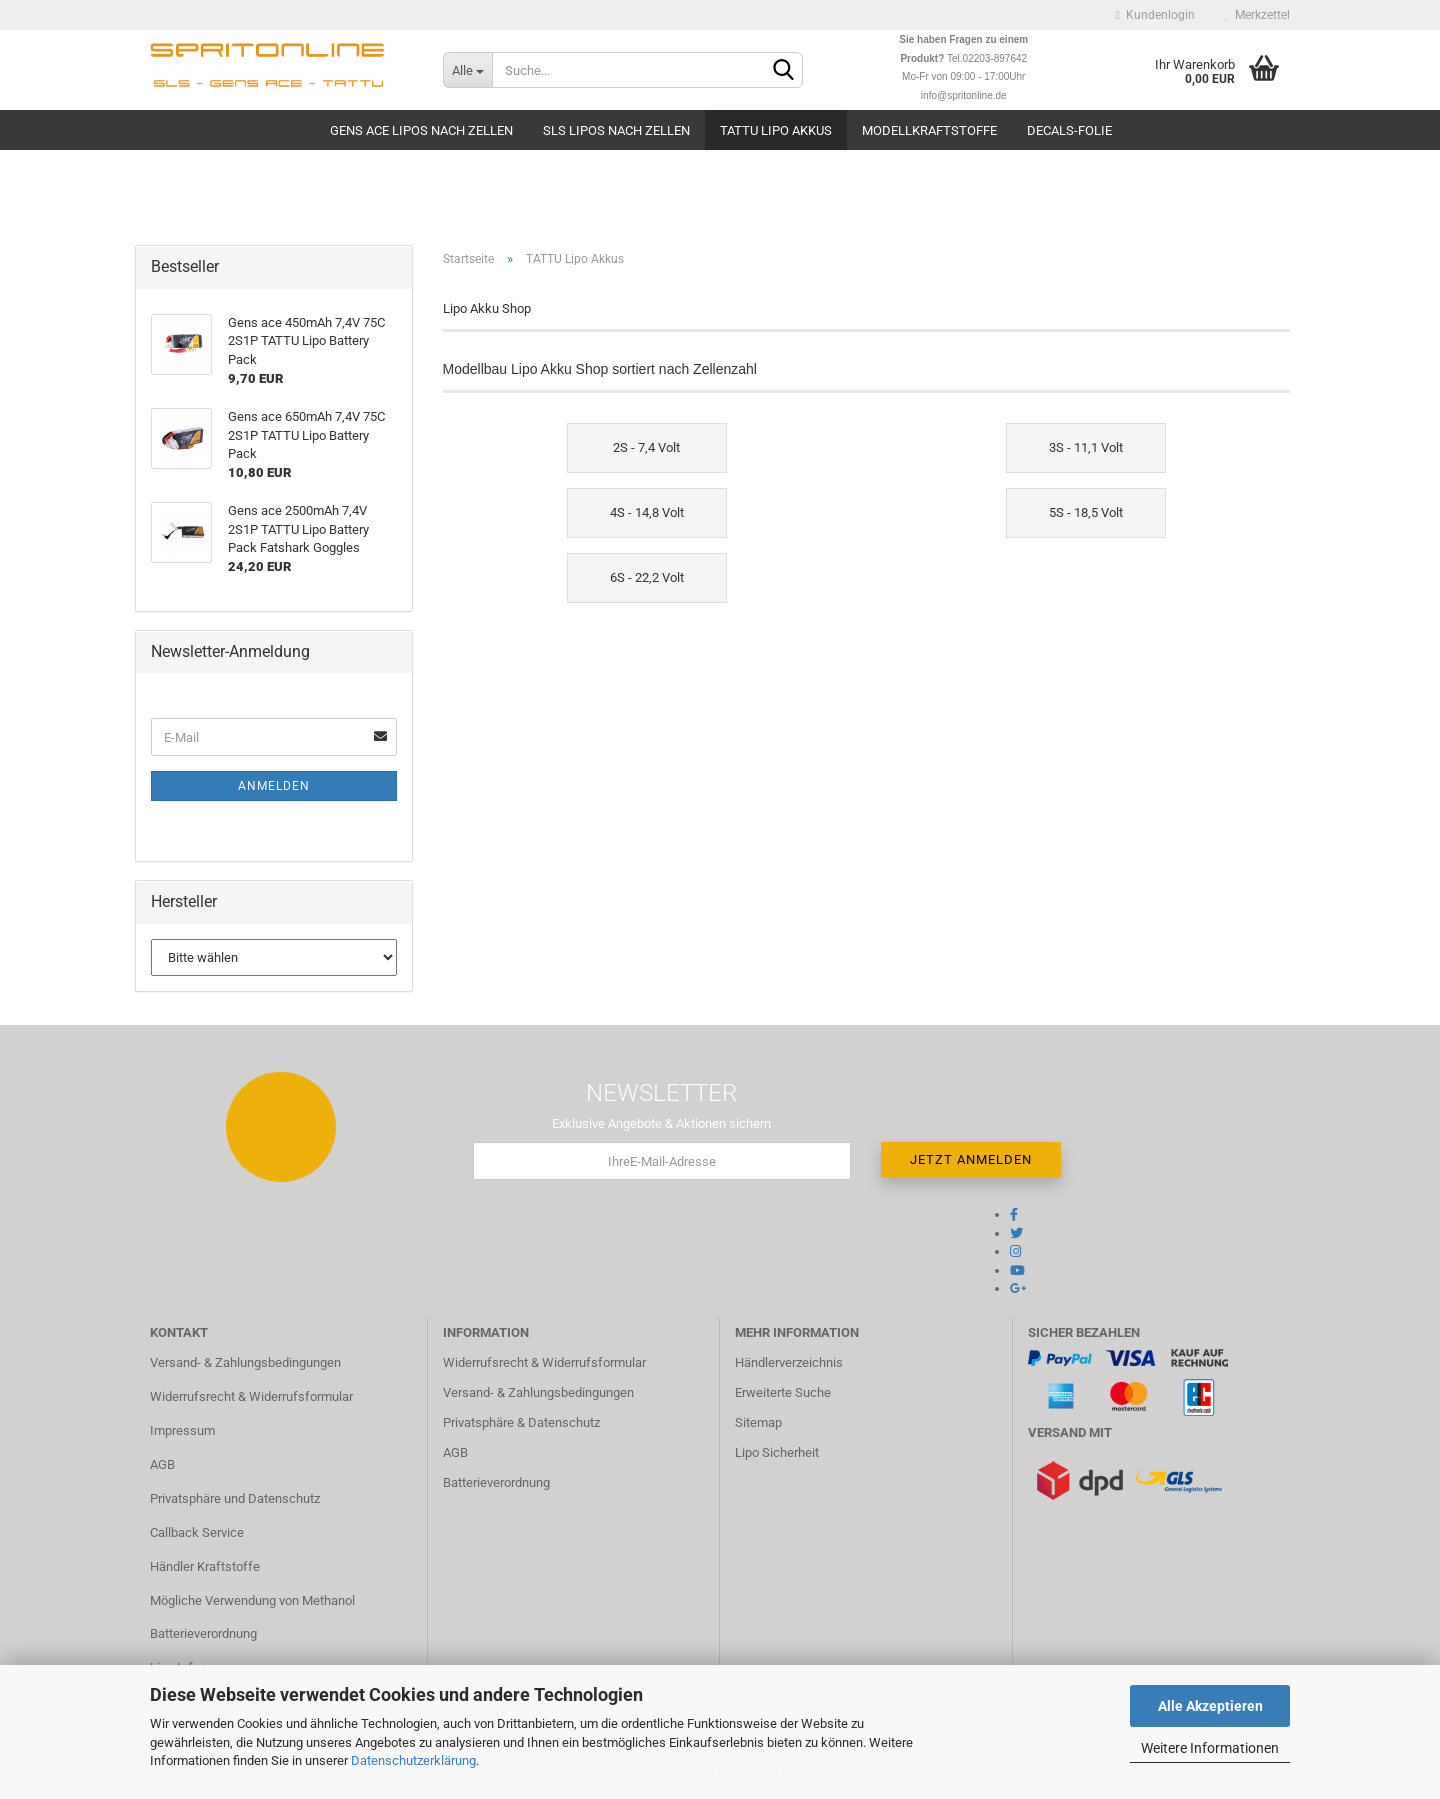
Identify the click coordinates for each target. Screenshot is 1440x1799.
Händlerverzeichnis (789, 1362)
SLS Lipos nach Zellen (616, 130)
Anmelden (274, 786)
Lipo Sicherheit (777, 1452)
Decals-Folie (1069, 130)
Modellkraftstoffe (929, 130)
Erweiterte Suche (783, 1392)
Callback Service (197, 1532)
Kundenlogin (1155, 15)
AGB (162, 1464)
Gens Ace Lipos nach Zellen (421, 130)
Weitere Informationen (1210, 1748)
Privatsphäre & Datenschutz (521, 1422)
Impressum (182, 1430)
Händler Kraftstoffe (205, 1566)
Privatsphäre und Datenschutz (235, 1498)
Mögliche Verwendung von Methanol (252, 1600)
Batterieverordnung (203, 1633)
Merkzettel (1257, 15)
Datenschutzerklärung (413, 1760)
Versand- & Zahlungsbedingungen (245, 1362)
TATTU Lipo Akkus (776, 130)
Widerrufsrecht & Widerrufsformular (251, 1396)
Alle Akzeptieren (1210, 1706)
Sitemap (758, 1422)
